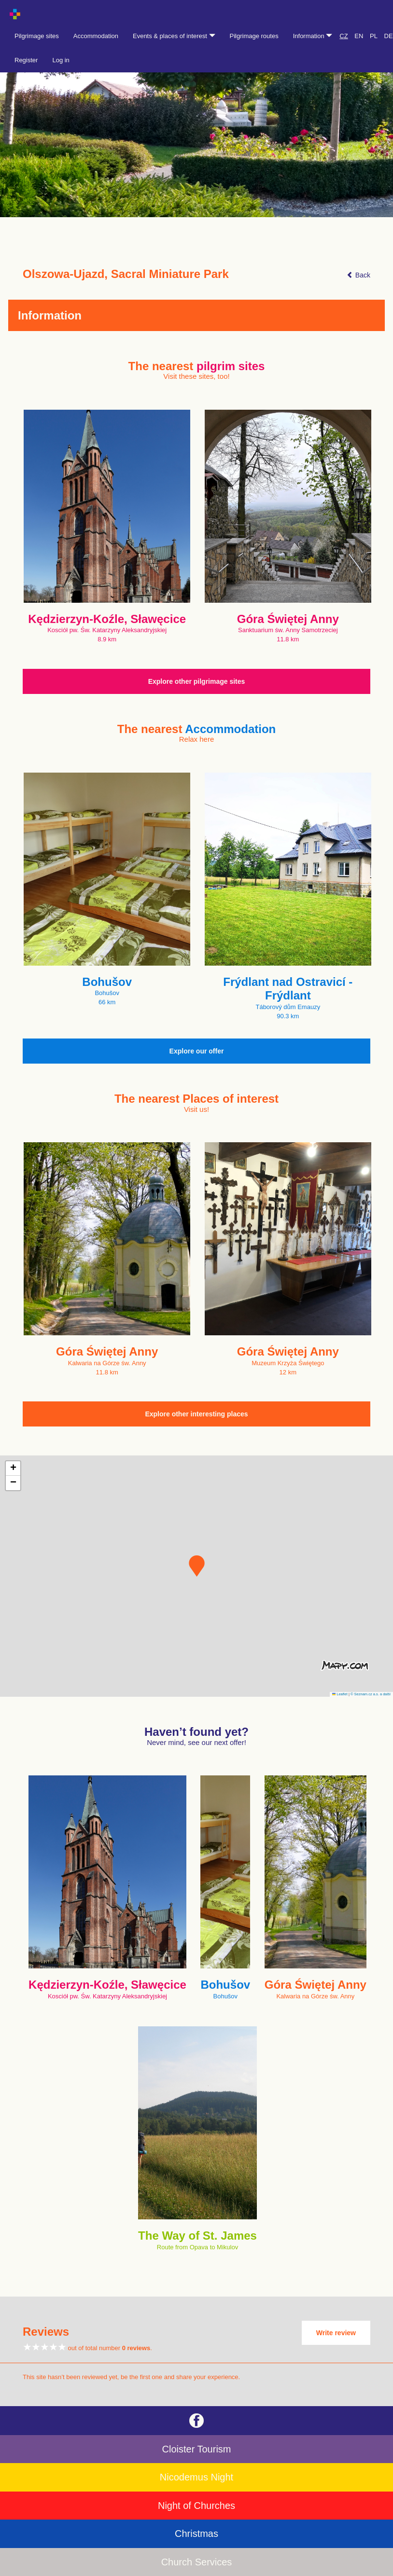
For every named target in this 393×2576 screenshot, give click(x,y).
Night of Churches (196, 2505)
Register (26, 60)
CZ (343, 36)
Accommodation (95, 36)
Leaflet (340, 1694)
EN (358, 36)
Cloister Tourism (196, 2449)
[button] (197, 1566)
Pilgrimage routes (254, 36)
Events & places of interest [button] (174, 36)
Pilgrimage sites (36, 36)
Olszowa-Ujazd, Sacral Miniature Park (126, 274)
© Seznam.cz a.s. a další (371, 1694)
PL (374, 36)
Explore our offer (196, 1051)
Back (358, 275)
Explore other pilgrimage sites (196, 681)
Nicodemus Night (196, 2477)
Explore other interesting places (196, 1414)
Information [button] (313, 36)
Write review (336, 2333)
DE (388, 36)
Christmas (196, 2533)
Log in (60, 60)
